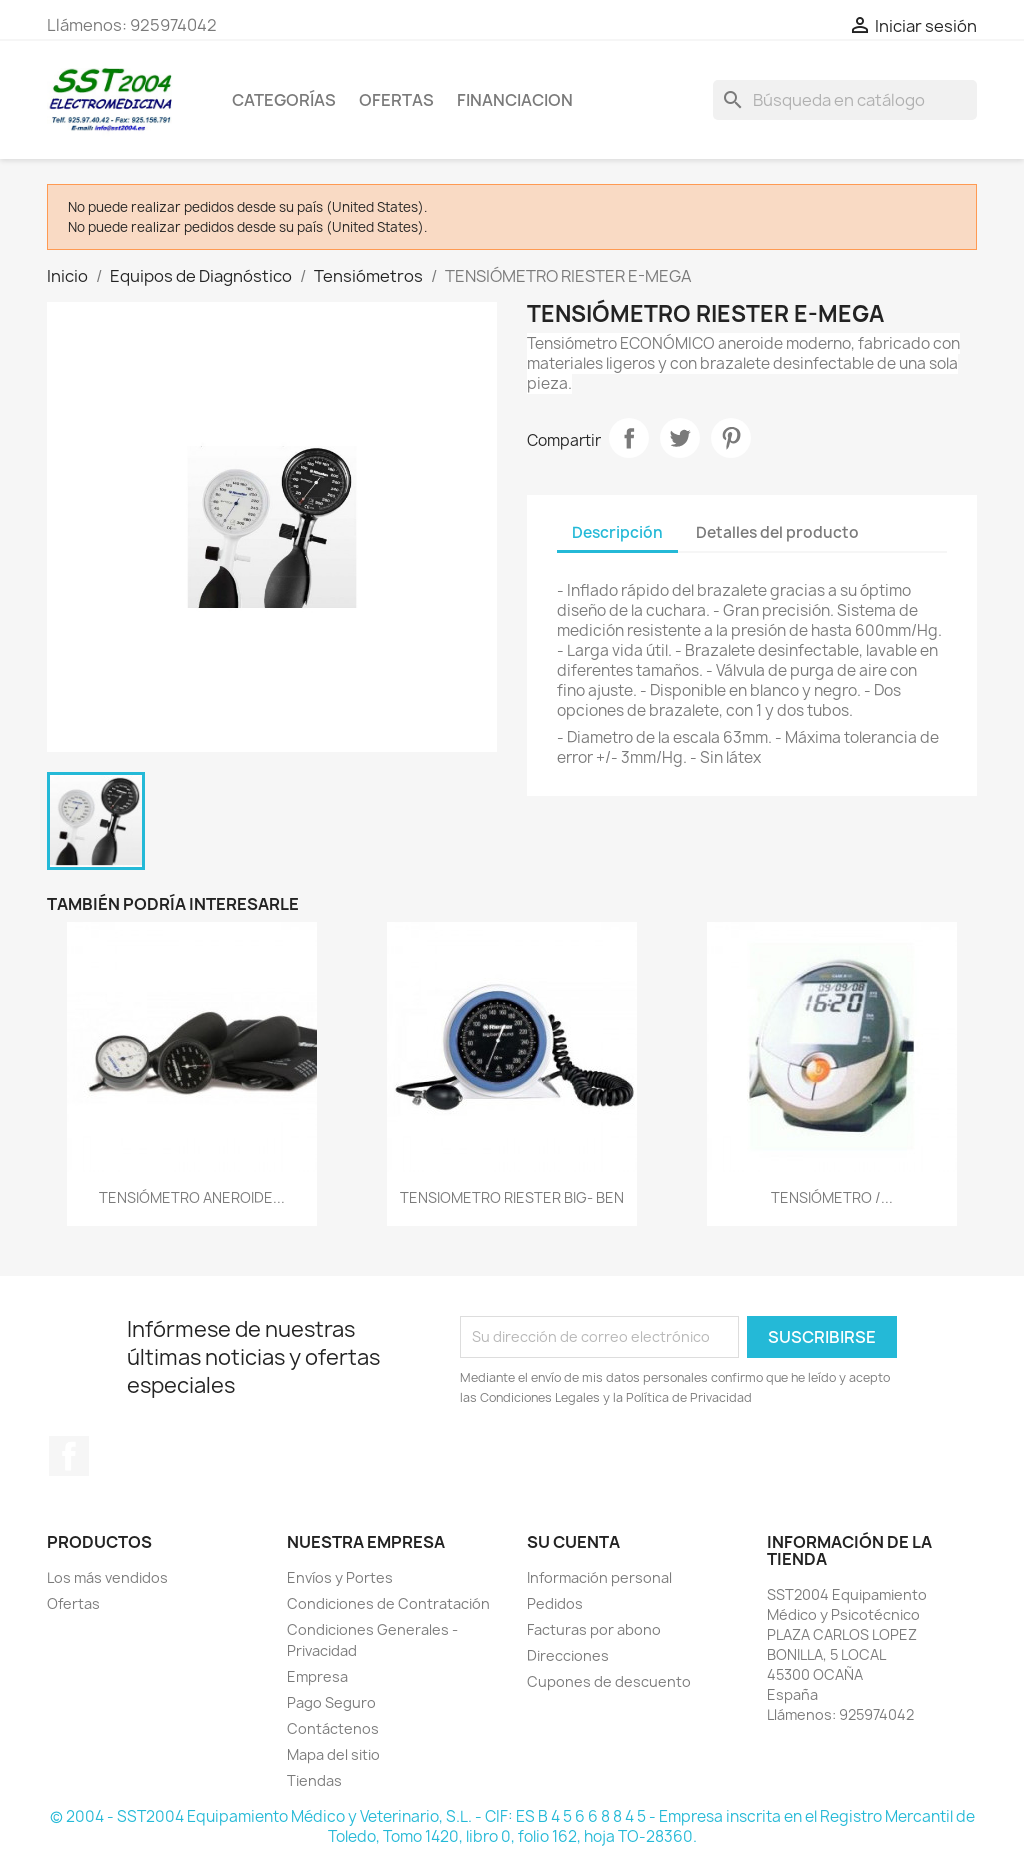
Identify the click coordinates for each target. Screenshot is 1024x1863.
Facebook (69, 1456)
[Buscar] (845, 100)
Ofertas (73, 1603)
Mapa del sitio (333, 1754)
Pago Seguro (331, 1702)
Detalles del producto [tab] (777, 532)
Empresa (317, 1676)
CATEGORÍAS (284, 100)
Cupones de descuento (609, 1681)
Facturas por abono (594, 1629)
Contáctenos (333, 1728)
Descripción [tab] (617, 532)
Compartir (629, 438)
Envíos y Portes (340, 1577)
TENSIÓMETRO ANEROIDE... (192, 1197)
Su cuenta (573, 1542)
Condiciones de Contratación (388, 1603)
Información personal (599, 1577)
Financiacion (515, 100)
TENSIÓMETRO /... (832, 1197)
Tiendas (314, 1780)
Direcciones (568, 1655)
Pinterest (731, 438)
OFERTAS (396, 100)
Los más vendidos (107, 1577)
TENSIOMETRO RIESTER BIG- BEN (512, 1197)
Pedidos (555, 1603)
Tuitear (680, 438)
